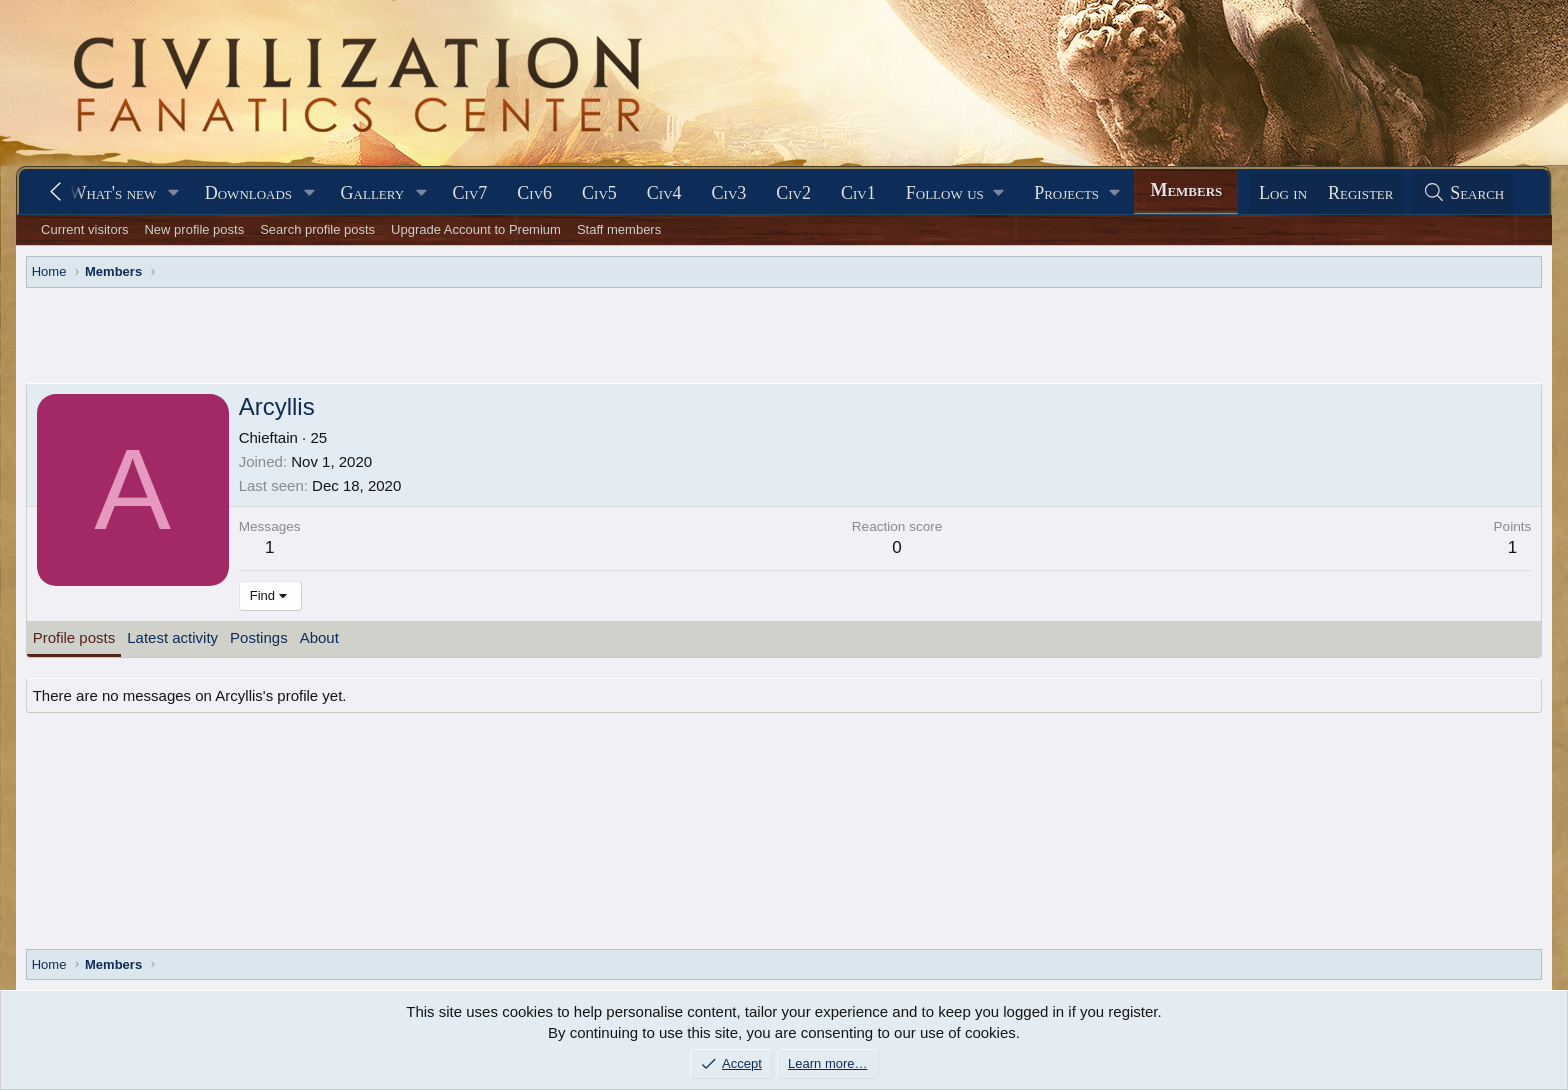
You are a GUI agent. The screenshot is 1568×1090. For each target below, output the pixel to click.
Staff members (619, 229)
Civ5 (599, 193)
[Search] (1463, 193)
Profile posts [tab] (74, 637)
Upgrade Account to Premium (476, 229)
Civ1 (858, 193)
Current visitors (84, 229)
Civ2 (793, 193)
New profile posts (194, 229)
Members (1186, 190)
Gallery (373, 193)
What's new (112, 193)
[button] (174, 193)
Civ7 (470, 193)
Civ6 (534, 193)
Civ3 (729, 193)
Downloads (248, 193)
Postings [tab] (259, 637)
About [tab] (319, 637)
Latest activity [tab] (172, 637)
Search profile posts (317, 229)
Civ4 (664, 193)
